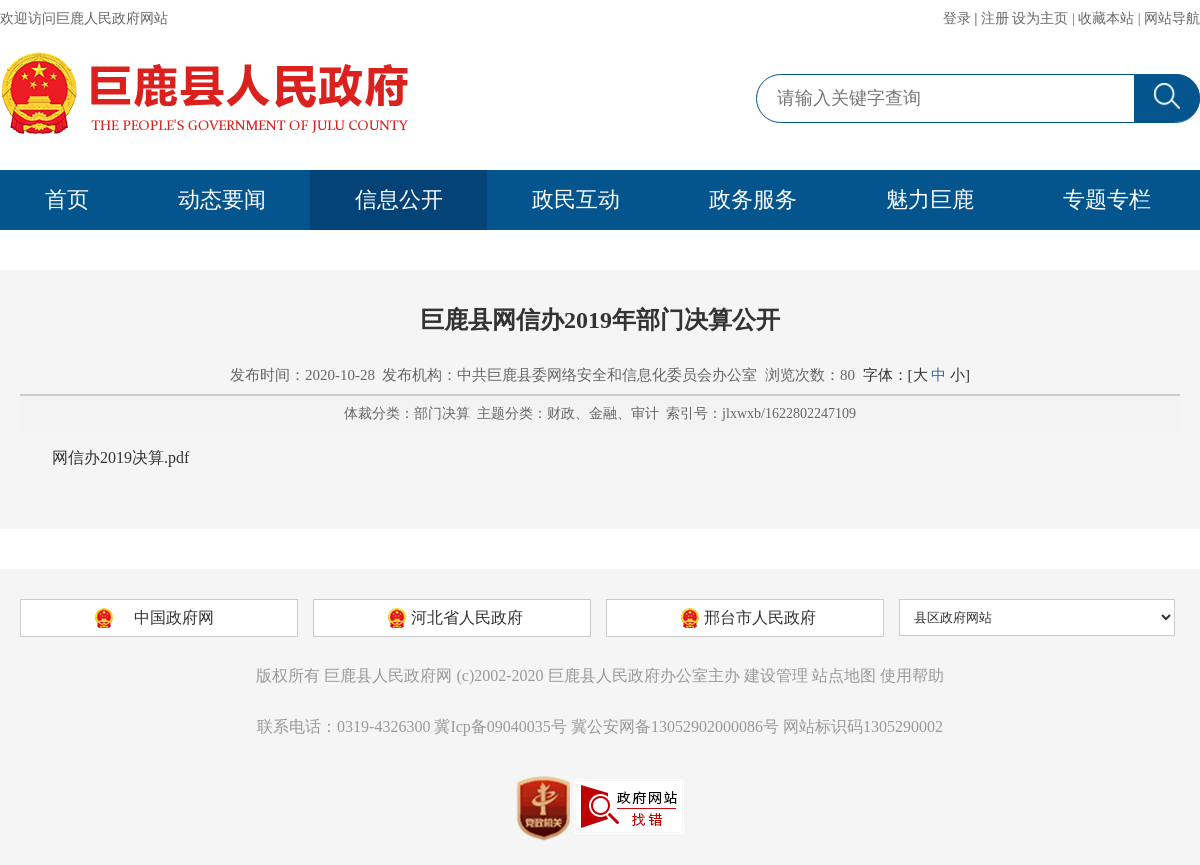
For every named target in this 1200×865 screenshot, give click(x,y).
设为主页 (1040, 18)
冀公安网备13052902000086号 (675, 726)
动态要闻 (222, 199)
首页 (67, 199)
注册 (995, 18)
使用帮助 (912, 675)
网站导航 (1172, 18)
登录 (957, 18)
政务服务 (753, 199)
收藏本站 (1106, 18)
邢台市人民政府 (760, 617)
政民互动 (576, 199)
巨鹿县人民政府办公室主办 (644, 675)
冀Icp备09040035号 (500, 726)
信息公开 (399, 199)
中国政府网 (174, 617)
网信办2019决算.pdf (120, 457)
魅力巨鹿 (930, 199)
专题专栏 (1107, 199)
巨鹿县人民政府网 (388, 675)
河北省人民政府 (467, 617)
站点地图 (844, 675)
